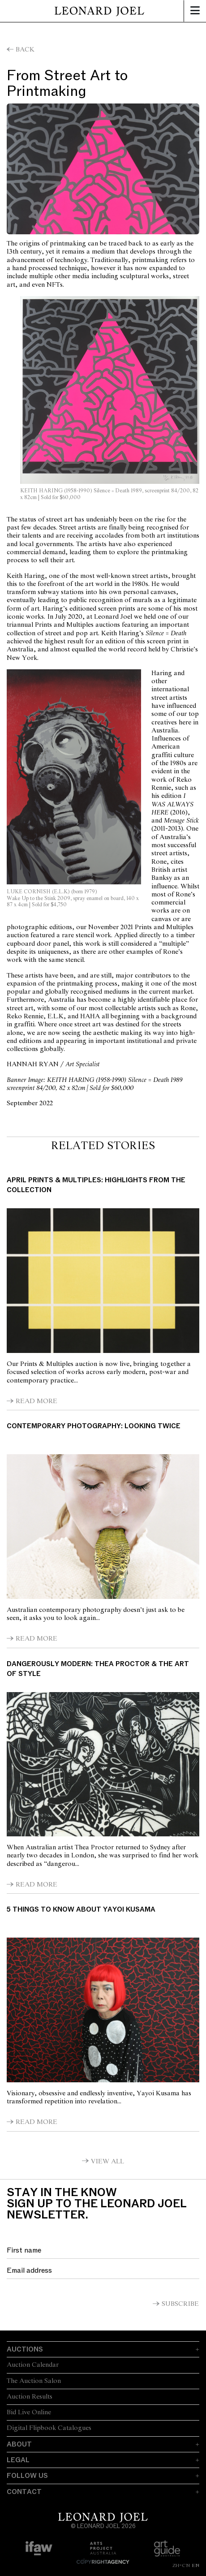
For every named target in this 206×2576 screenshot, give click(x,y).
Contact (24, 2491)
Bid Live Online (29, 2412)
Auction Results (29, 2397)
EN (195, 2565)
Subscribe (180, 2304)
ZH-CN (181, 2565)
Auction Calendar (33, 2365)
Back (25, 50)
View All (107, 2162)
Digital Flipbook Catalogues (49, 2428)
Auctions (25, 2349)
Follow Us (27, 2475)
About (19, 2444)
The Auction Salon (34, 2381)
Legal (18, 2459)
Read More (36, 1401)
